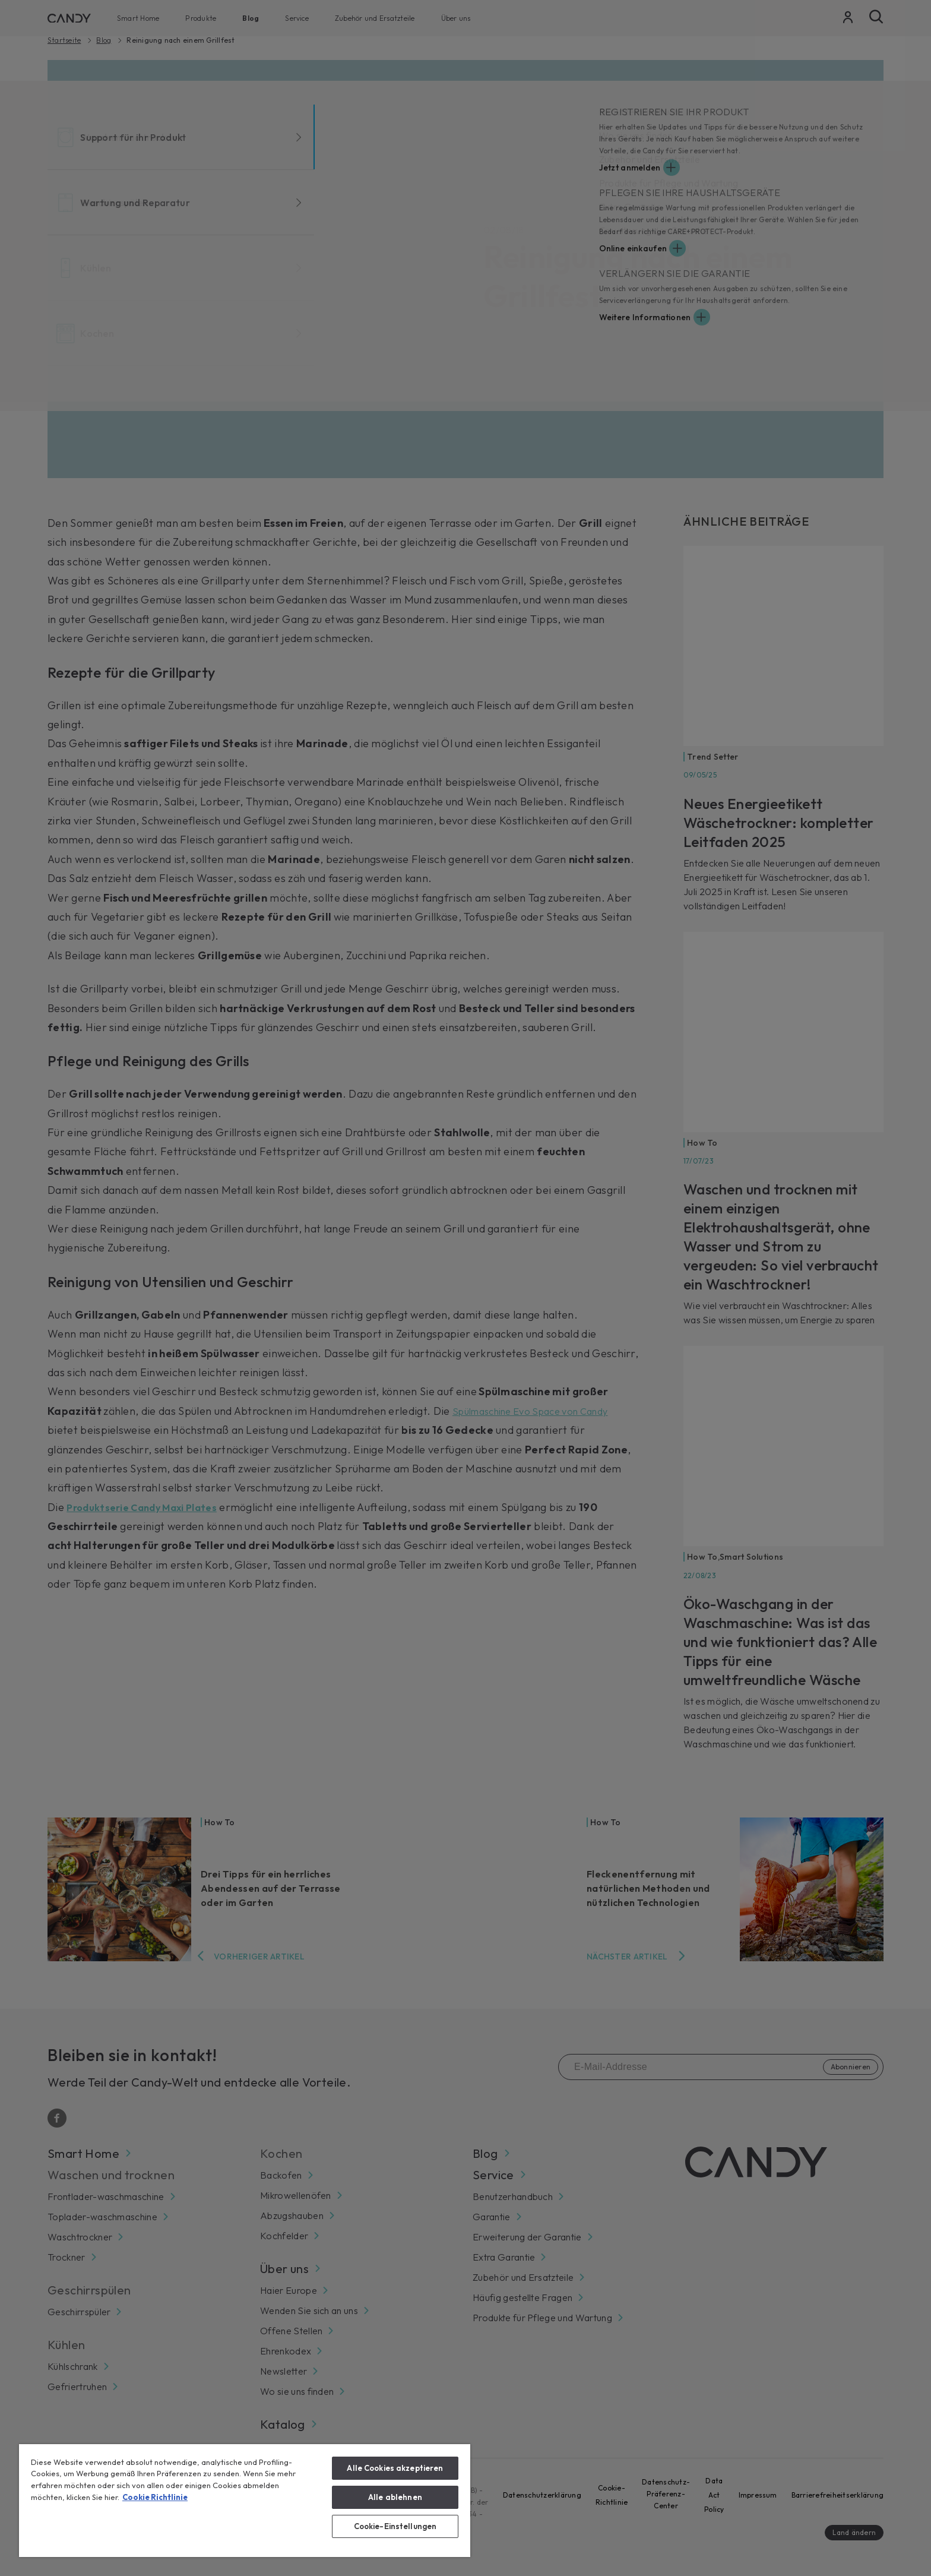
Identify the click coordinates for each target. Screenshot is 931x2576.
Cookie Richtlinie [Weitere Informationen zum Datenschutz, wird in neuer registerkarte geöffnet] (155, 2497)
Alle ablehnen (395, 2497)
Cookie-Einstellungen (395, 2526)
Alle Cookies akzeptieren (395, 2468)
